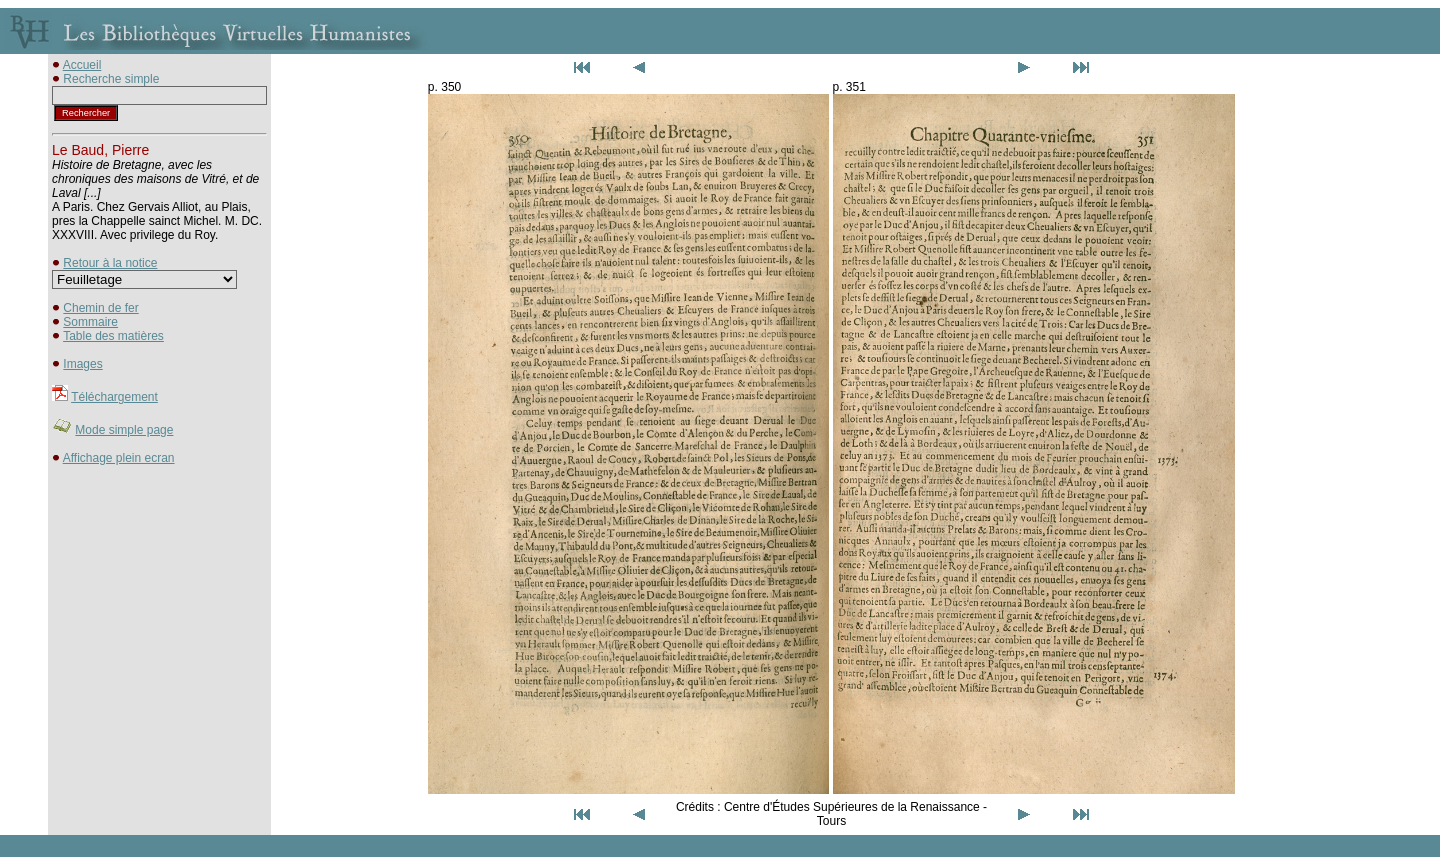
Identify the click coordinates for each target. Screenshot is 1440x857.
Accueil (82, 65)
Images (82, 364)
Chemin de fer (100, 308)
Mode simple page (124, 430)
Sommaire (90, 322)
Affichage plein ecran (119, 458)
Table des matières (113, 336)
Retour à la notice (110, 263)
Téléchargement (114, 397)
